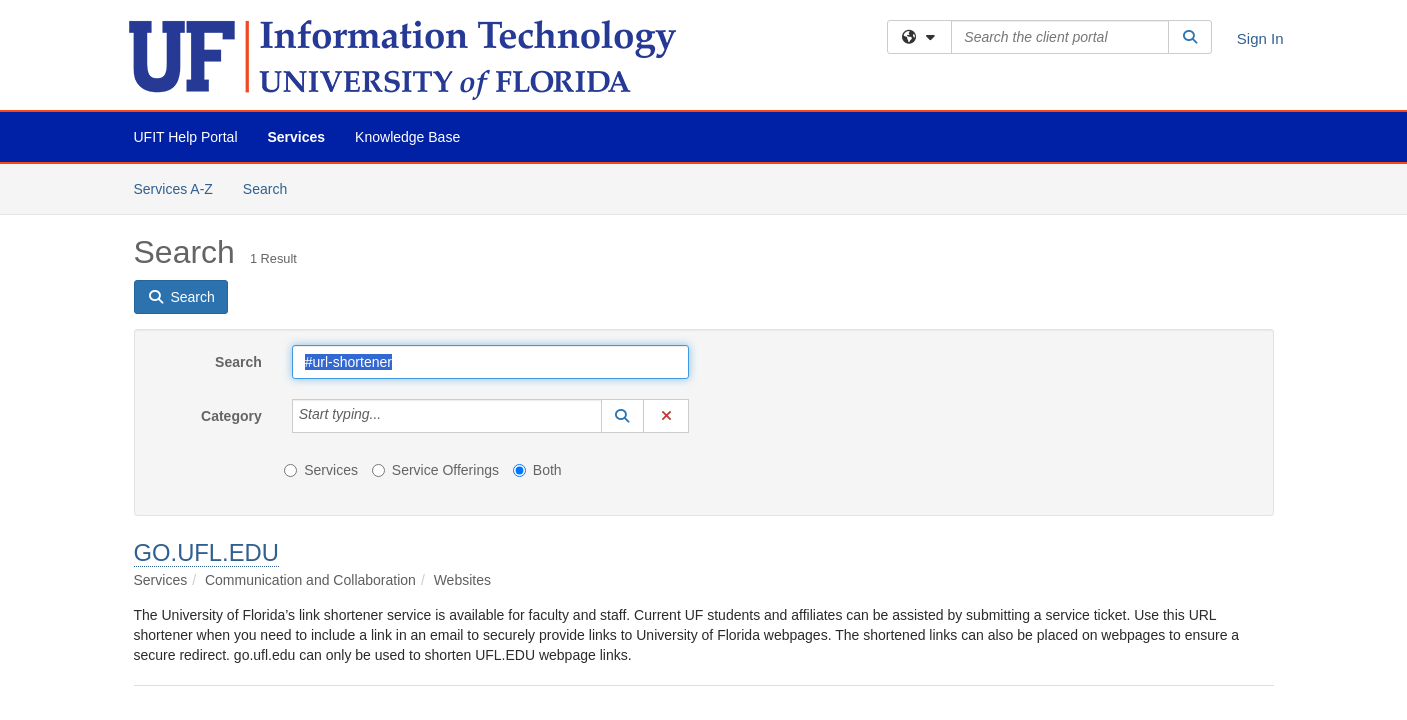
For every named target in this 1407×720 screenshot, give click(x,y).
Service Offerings (435, 470)
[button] (623, 416)
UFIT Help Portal (186, 137)
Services (297, 137)
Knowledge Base (407, 137)
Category (231, 416)
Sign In (1260, 38)
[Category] (392, 416)
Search (272, 187)
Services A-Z (173, 189)
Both (537, 470)
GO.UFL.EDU (206, 552)
